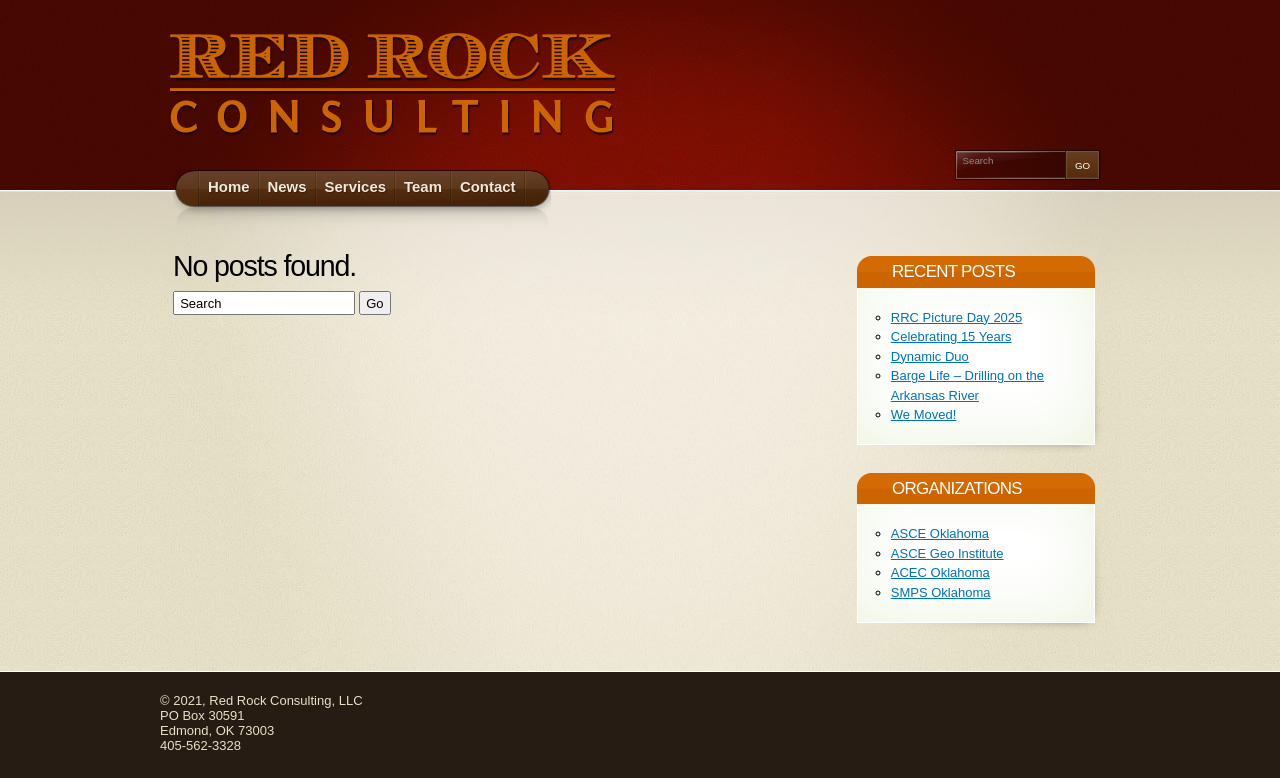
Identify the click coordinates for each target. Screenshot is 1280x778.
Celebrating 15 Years (951, 336)
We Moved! (924, 414)
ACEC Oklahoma (940, 572)
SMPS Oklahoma (941, 592)
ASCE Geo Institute (947, 553)
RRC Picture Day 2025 (957, 317)
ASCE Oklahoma (940, 533)
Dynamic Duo (930, 356)
